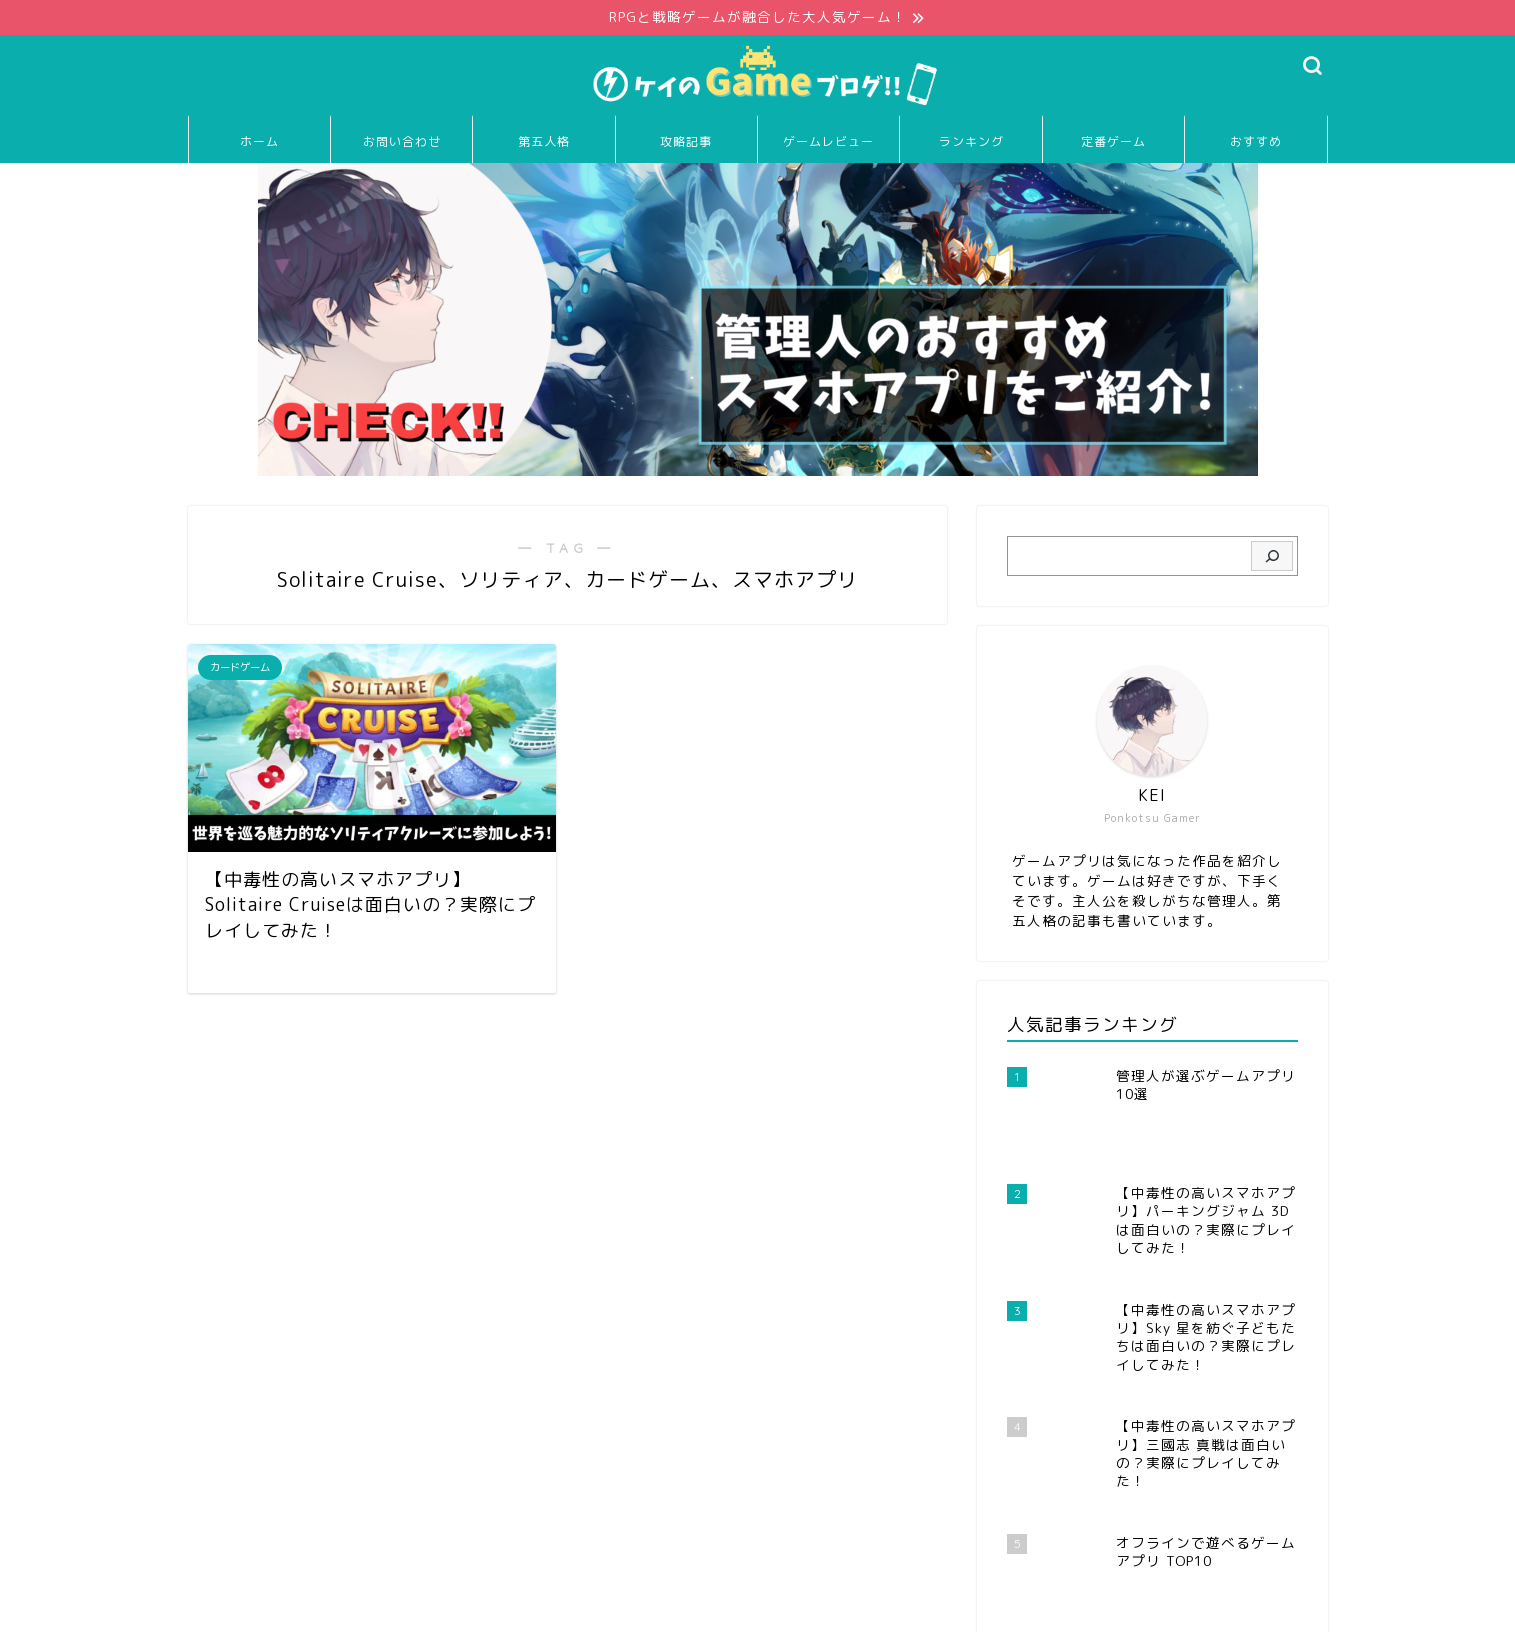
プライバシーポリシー (264, 1608)
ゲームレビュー (828, 142)
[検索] (1271, 557)
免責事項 (379, 1608)
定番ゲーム (1113, 142)
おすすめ (1256, 142)
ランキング (971, 142)
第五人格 (544, 142)
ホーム (259, 142)
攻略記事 (686, 142)
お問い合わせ (402, 142)
